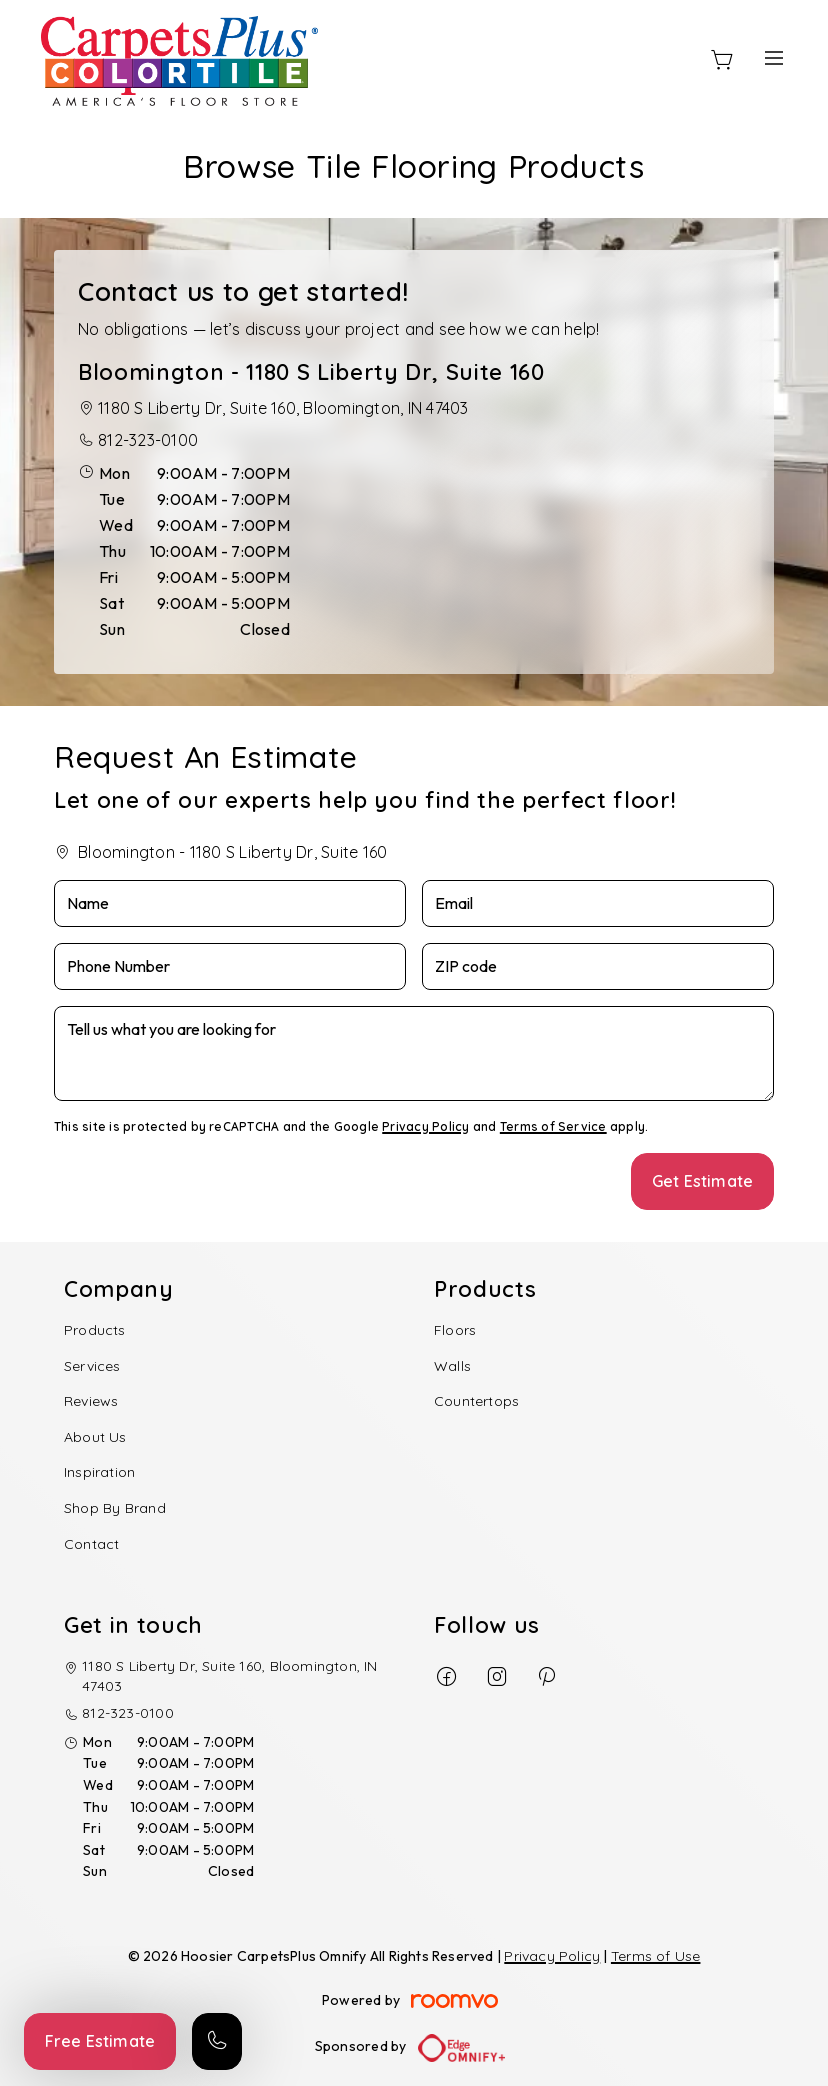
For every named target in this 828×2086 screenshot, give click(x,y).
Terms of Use (656, 1956)
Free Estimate (100, 2041)
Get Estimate (702, 1181)
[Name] (230, 903)
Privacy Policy (425, 1126)
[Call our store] (217, 2041)
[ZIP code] (598, 966)
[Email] (598, 903)
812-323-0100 (148, 440)
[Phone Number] (230, 966)
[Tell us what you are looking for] (414, 1053)
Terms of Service (553, 1126)
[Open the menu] (774, 57)
